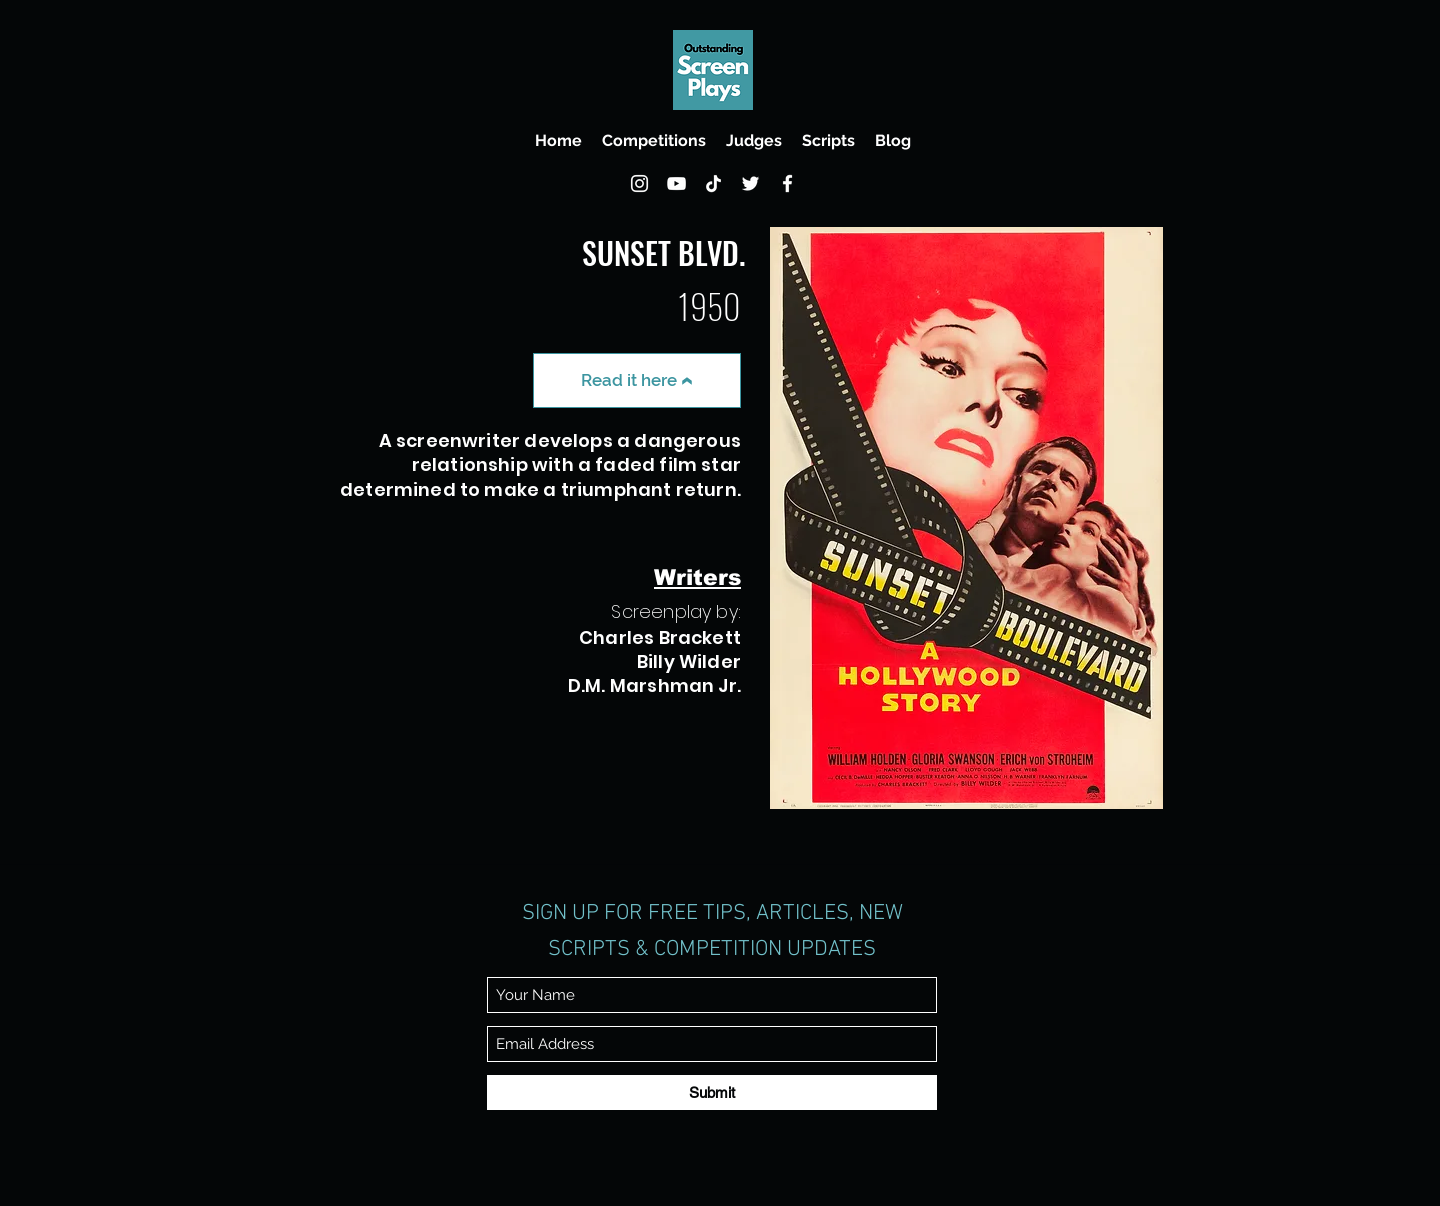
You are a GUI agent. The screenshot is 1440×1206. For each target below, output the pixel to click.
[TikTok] (713, 183)
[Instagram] (639, 183)
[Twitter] (750, 183)
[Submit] (712, 1092)
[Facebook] (787, 183)
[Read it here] (637, 380)
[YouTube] (676, 183)
